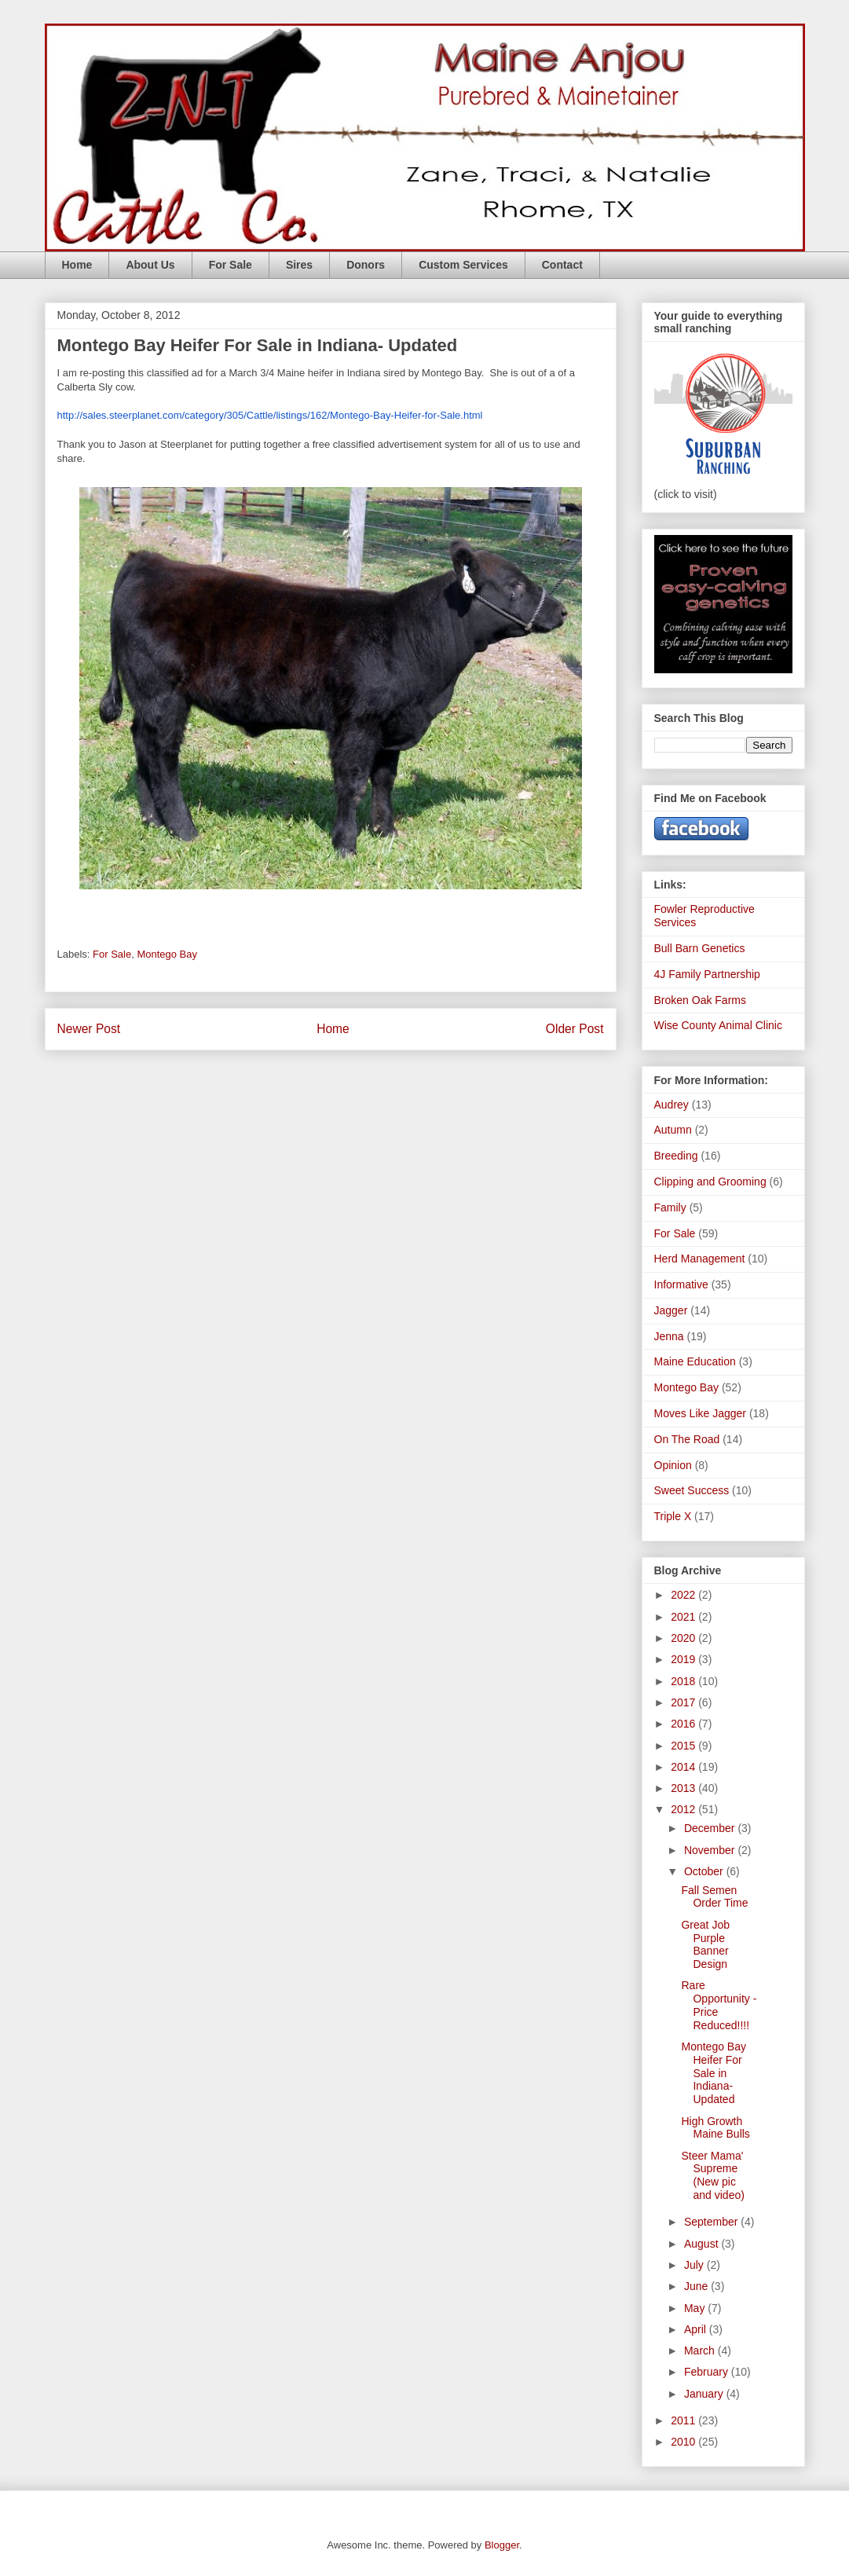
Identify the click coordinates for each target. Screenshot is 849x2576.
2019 (684, 1659)
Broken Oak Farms (700, 1000)
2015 (684, 1745)
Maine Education (695, 1361)
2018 (684, 1681)
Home (77, 264)
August (702, 2243)
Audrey (671, 1104)
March (701, 2350)
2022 (684, 1594)
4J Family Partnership (707, 974)
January (705, 2393)
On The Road (687, 1439)
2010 (684, 2441)
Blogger (502, 2545)
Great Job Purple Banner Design (705, 1944)
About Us (150, 264)
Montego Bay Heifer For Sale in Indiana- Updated (713, 2072)
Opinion (673, 1465)
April (696, 2329)
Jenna (669, 1336)
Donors (365, 264)
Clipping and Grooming (710, 1181)
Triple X (673, 1516)
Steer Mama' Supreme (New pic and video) (712, 2175)
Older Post (575, 1028)
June (697, 2286)
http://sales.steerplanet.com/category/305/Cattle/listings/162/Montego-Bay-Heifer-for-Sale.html (270, 415)
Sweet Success (692, 1490)
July (695, 2265)
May (696, 2308)
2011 (684, 2420)
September (712, 2221)
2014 (684, 1767)
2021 (684, 1616)
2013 (684, 1788)
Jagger (671, 1310)
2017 (684, 1702)
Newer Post (89, 1028)
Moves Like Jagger (700, 1413)
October (705, 1871)
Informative (681, 1284)
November (710, 1850)
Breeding (676, 1155)
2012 (684, 1809)
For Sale (230, 264)
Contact (562, 264)
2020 (684, 1638)
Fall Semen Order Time (714, 1897)
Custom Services (463, 264)
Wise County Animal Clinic (718, 1025)
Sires (299, 264)
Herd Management (699, 1258)
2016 (684, 1723)
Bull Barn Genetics (699, 948)
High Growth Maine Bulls (715, 2128)
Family (670, 1207)
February (707, 2371)
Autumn (673, 1129)
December (710, 1828)
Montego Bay (167, 954)
